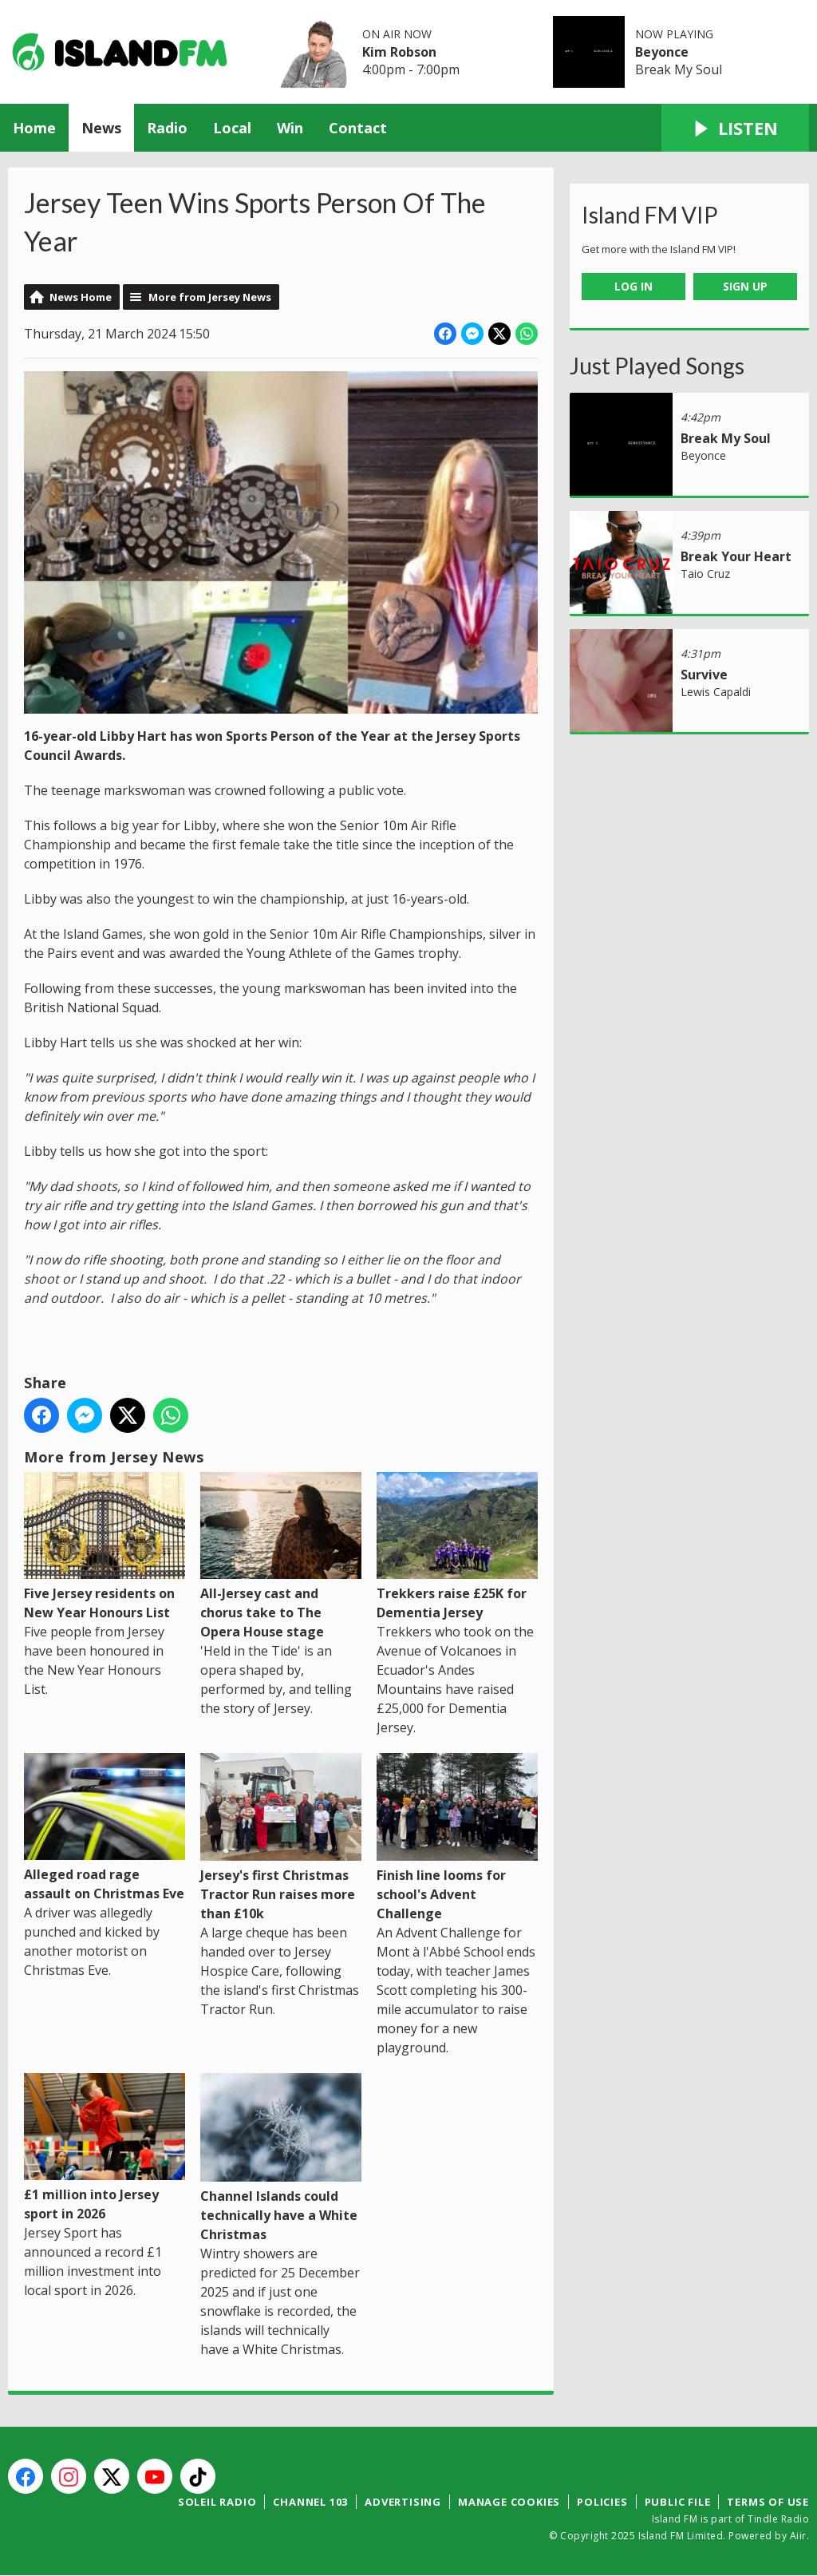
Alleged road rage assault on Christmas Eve (104, 1827)
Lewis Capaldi (716, 691)
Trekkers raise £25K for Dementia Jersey (457, 1546)
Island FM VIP (650, 214)
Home (34, 127)
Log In (633, 286)
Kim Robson (399, 52)
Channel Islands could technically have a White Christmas (280, 2158)
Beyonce (662, 52)
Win (290, 127)
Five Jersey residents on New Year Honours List (104, 1546)
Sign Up (745, 286)
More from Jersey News (209, 297)
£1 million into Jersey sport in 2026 (104, 2148)
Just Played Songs (657, 365)
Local (232, 127)
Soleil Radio (217, 2502)
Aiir (798, 2535)
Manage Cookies (509, 2502)
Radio (167, 127)
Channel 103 (310, 2502)
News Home (80, 297)
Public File (678, 2502)
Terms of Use (768, 2502)
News (101, 127)
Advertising (403, 2502)
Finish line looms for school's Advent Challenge (457, 1837)
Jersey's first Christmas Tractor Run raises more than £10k (280, 1837)
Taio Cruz (705, 573)
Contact (358, 127)
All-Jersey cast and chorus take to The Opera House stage (280, 1555)
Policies (602, 2502)
